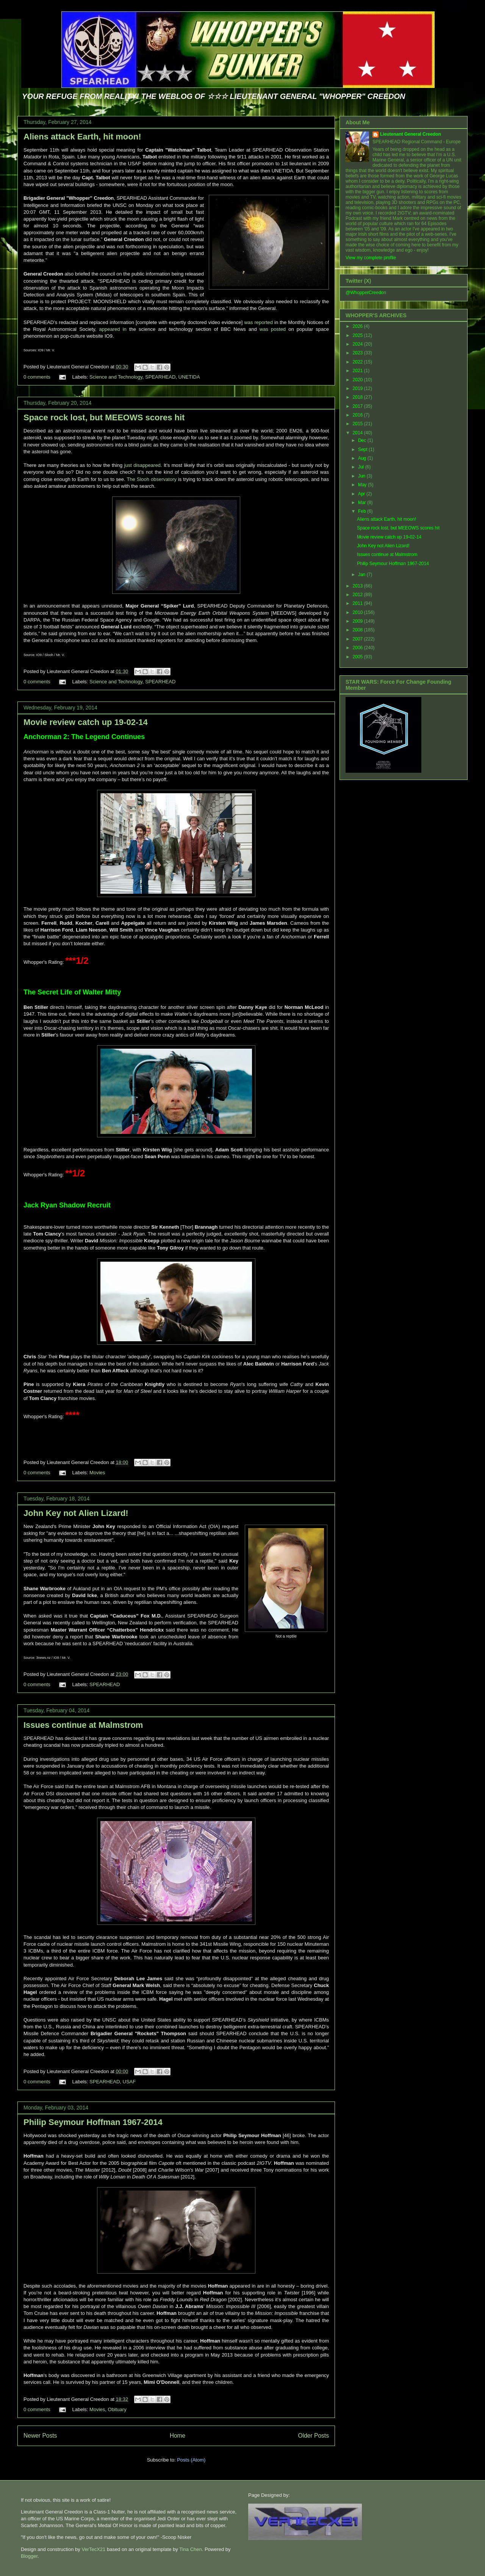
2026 (358, 326)
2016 (358, 415)
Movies (97, 1472)
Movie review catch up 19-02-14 (85, 722)
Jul (361, 467)
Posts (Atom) (191, 2460)
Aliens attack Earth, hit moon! (82, 136)
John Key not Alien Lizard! (75, 1513)
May (363, 484)
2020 (358, 379)
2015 (358, 423)
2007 (358, 639)
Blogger (29, 2556)
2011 (358, 603)
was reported (258, 322)
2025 (358, 335)
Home (178, 2435)
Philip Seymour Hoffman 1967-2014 (93, 2122)
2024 (358, 344)
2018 (358, 397)
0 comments (36, 377)
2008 (358, 630)
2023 (358, 352)
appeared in (111, 329)
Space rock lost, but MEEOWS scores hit (104, 417)
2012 (358, 594)
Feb (362, 511)
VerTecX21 (93, 2549)
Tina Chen (190, 2549)
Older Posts (313, 2435)
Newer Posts (40, 2435)
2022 (358, 362)
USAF (129, 2081)
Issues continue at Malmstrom (83, 1725)
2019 (358, 388)
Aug (363, 458)
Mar (362, 502)
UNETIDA (189, 377)
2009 (358, 621)
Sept (363, 449)
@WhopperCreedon (366, 292)
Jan (362, 574)
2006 (358, 647)
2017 (358, 406)
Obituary (117, 2409)
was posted (273, 329)
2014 (358, 432)
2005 (358, 656)
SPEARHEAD (160, 377)
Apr (362, 493)
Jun (362, 476)
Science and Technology (115, 377)
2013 (358, 586)
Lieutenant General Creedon (410, 134)
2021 (358, 370)
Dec (363, 440)
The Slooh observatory (152, 479)
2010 (358, 612)
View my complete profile (371, 257)
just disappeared (142, 465)
